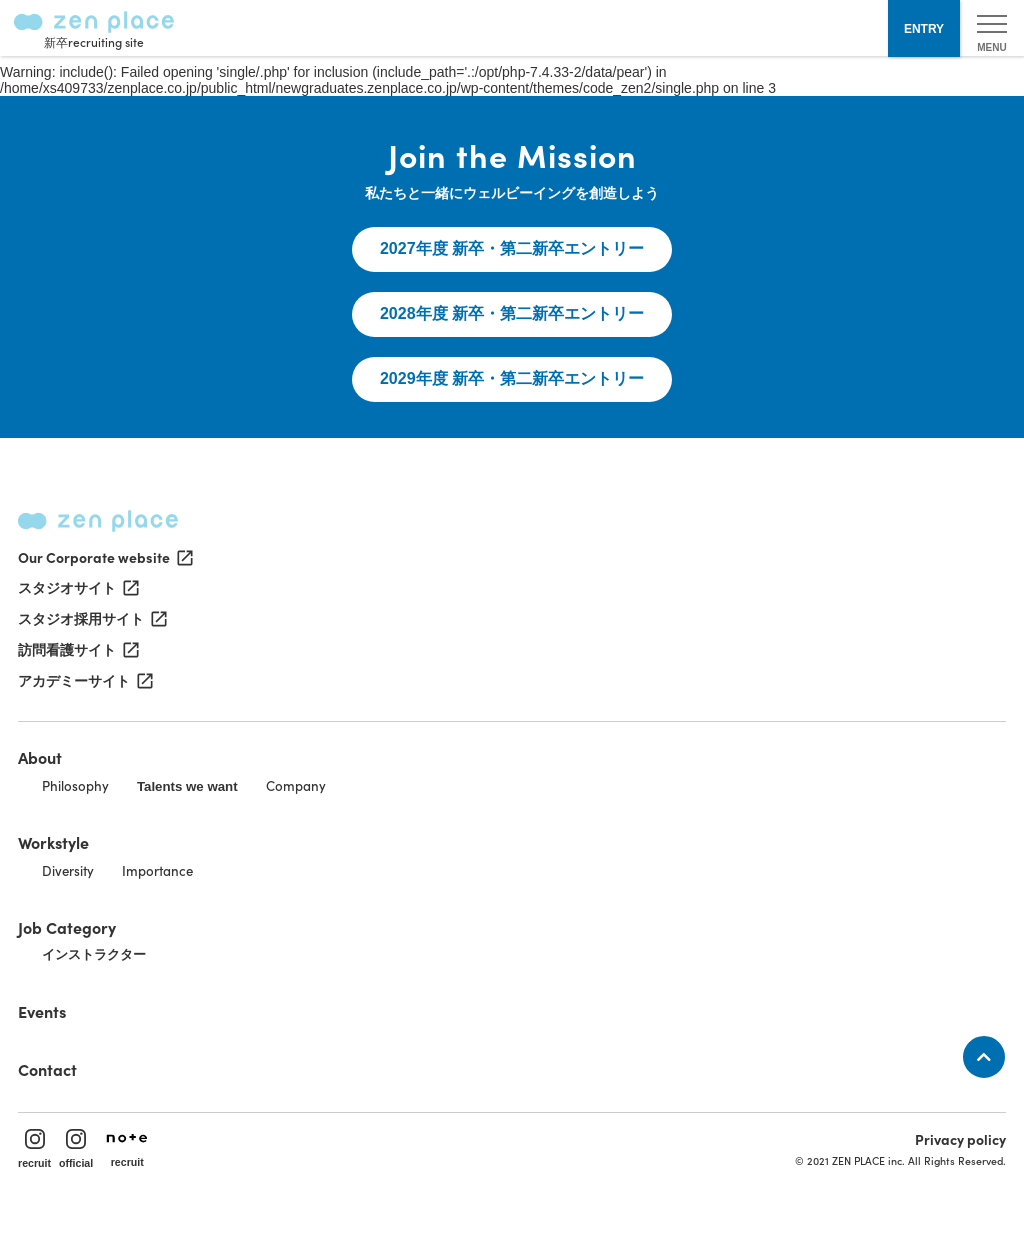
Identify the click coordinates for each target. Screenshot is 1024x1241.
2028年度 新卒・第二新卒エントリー (512, 313)
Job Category (67, 927)
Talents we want (187, 786)
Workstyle (53, 842)
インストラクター (94, 954)
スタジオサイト (77, 588)
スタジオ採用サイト (91, 619)
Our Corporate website (104, 557)
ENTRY (924, 29)
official (76, 1149)
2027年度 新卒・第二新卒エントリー (512, 248)
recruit (34, 1149)
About (40, 757)
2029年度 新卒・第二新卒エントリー (512, 378)
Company (296, 785)
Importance (157, 870)
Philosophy (75, 785)
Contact (47, 1069)
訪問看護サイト (77, 650)
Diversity (68, 870)
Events (42, 1011)
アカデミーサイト (84, 681)
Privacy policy (960, 1139)
